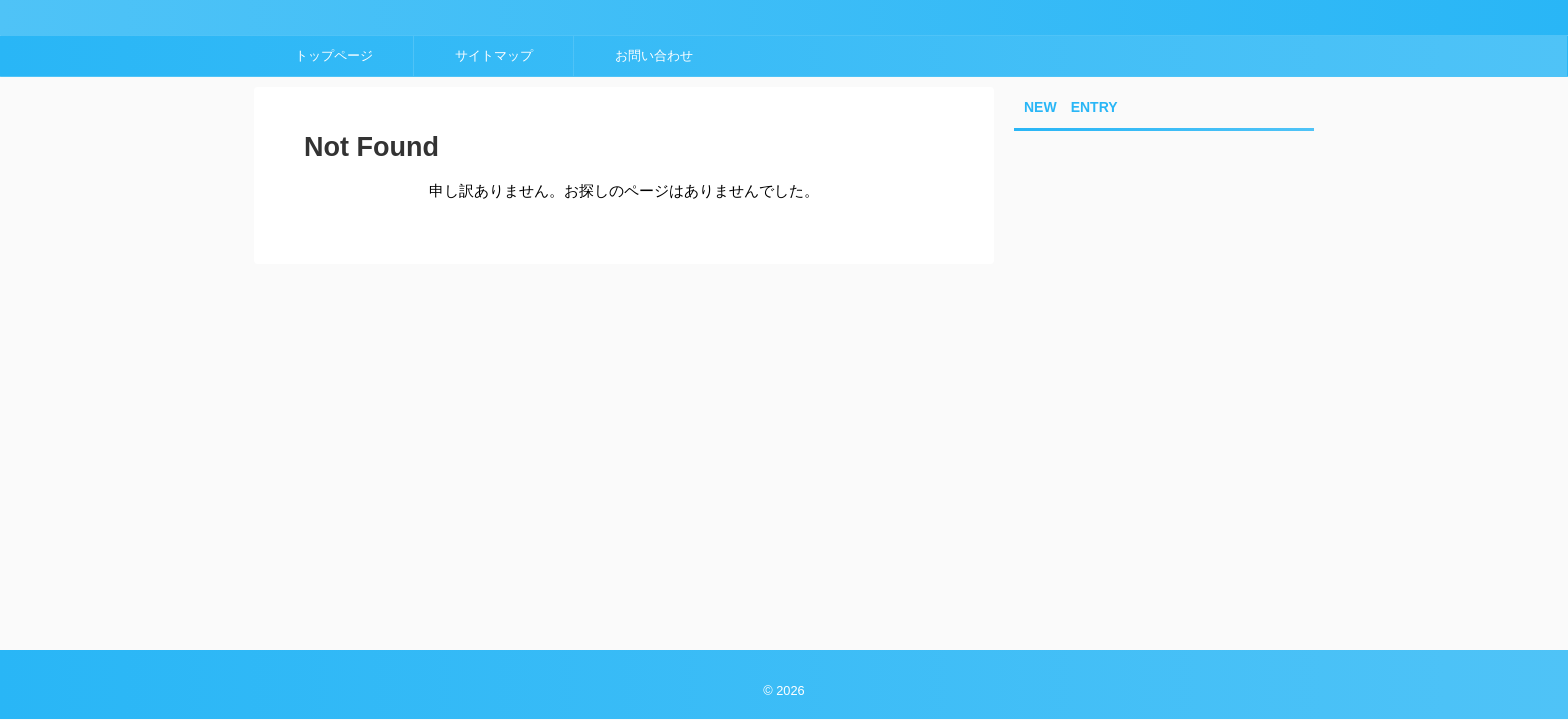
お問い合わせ (654, 55)
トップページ (334, 55)
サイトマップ (494, 55)
